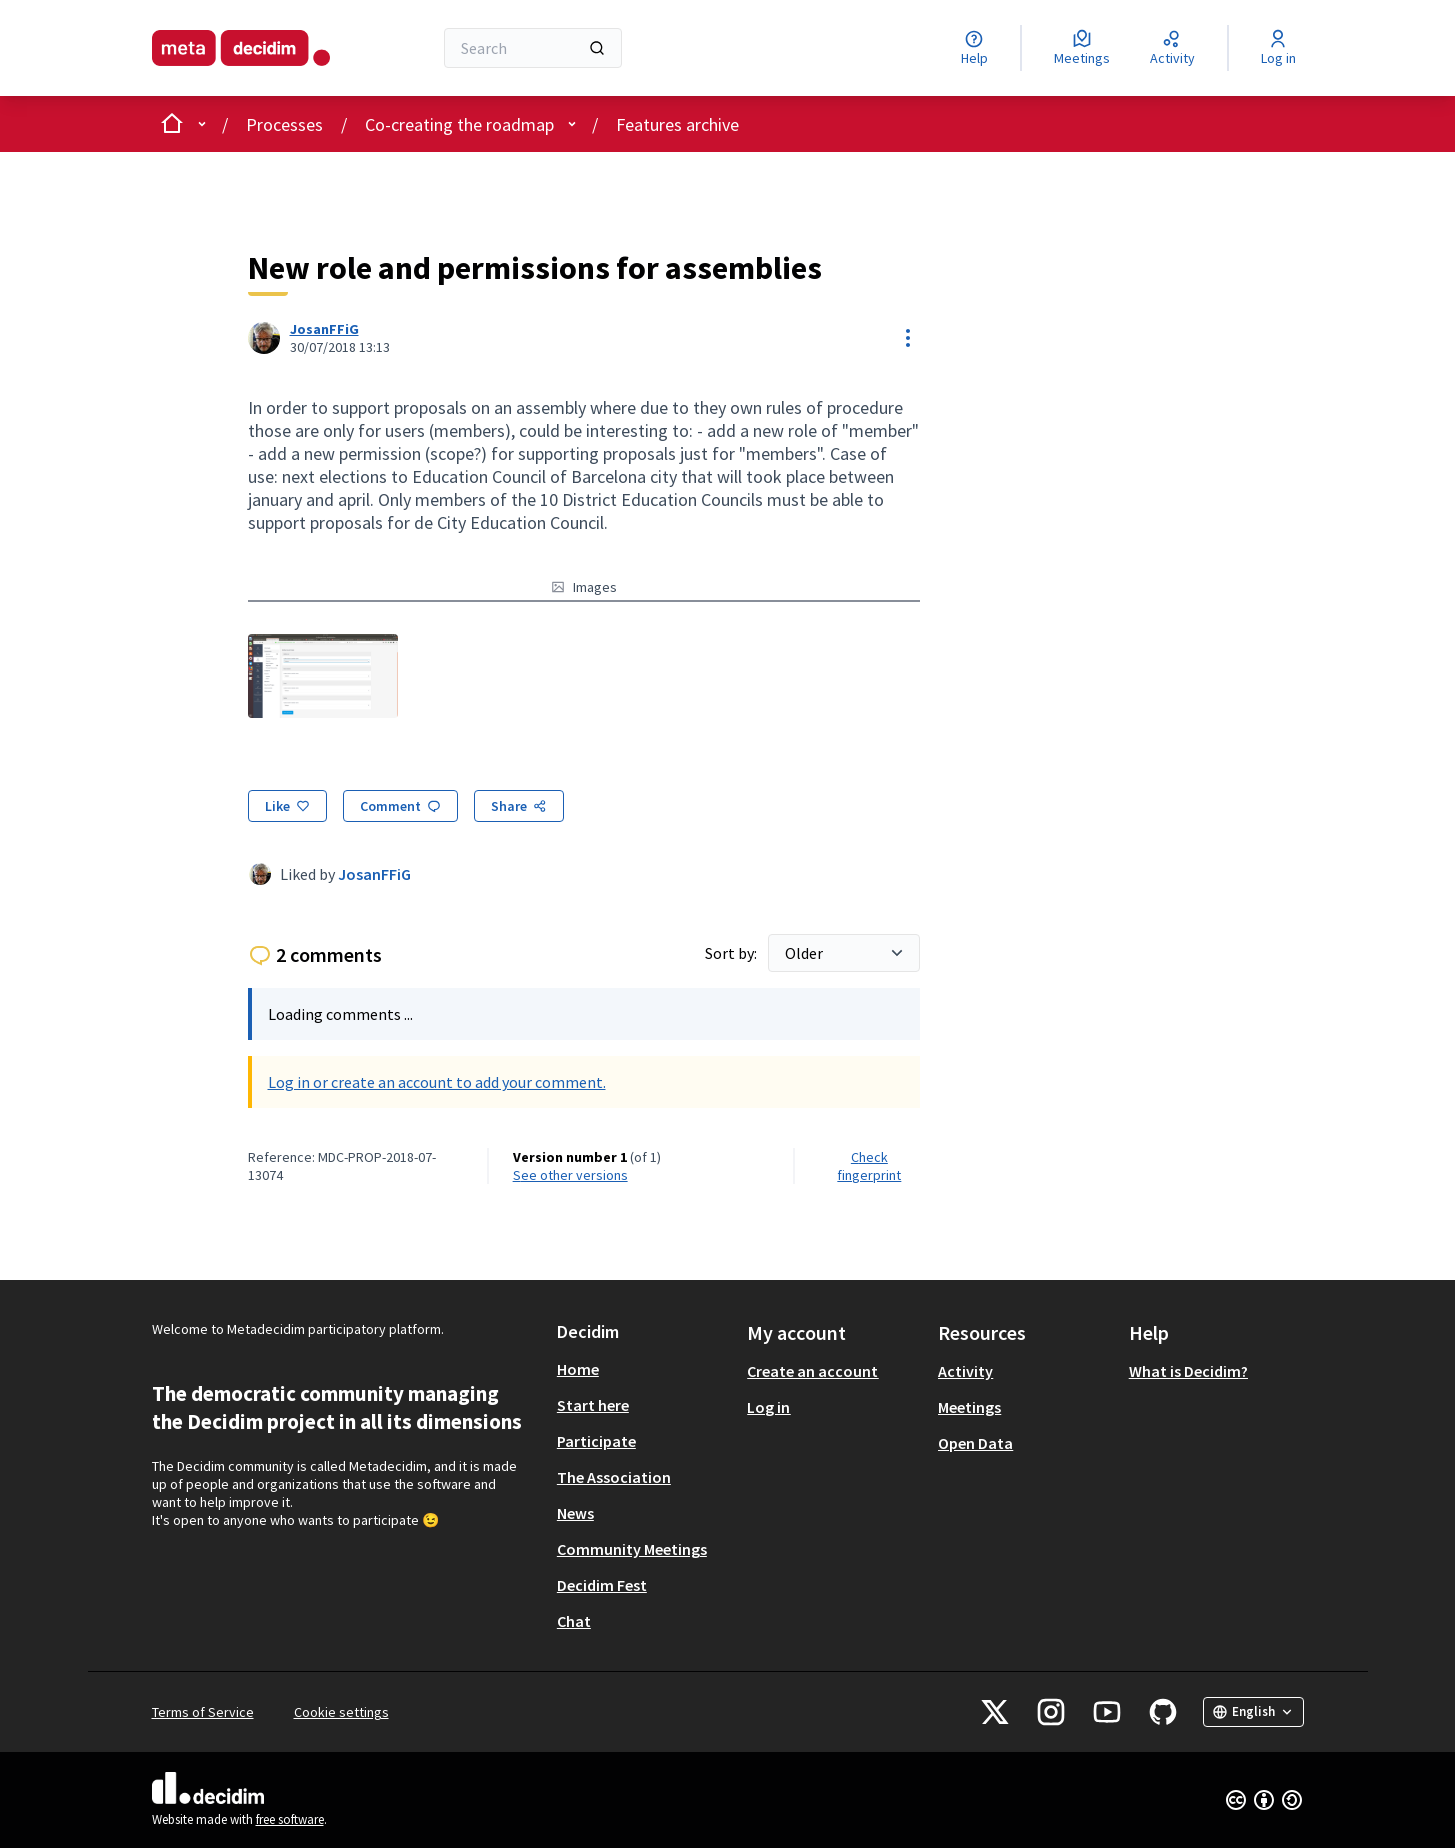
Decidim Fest (602, 1585)
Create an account (812, 1371)
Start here (593, 1405)
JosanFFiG (374, 874)
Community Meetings (632, 1549)
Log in (768, 1407)
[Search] (533, 48)
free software (290, 1819)
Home (578, 1369)
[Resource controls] (908, 338)
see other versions (570, 1175)
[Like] (287, 806)
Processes (284, 124)
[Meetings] (1082, 48)
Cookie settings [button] (341, 1712)
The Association (614, 1477)
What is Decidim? (1188, 1371)
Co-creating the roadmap (459, 124)
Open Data (975, 1443)
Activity (965, 1371)
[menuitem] (644, 1369)
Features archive (677, 124)
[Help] (974, 48)
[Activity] (1172, 48)
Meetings (969, 1407)
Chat (574, 1621)
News (575, 1513)
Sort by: (732, 953)
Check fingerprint (869, 1166)
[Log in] (1278, 48)
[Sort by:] (844, 953)
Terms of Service (203, 1712)
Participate (596, 1441)
